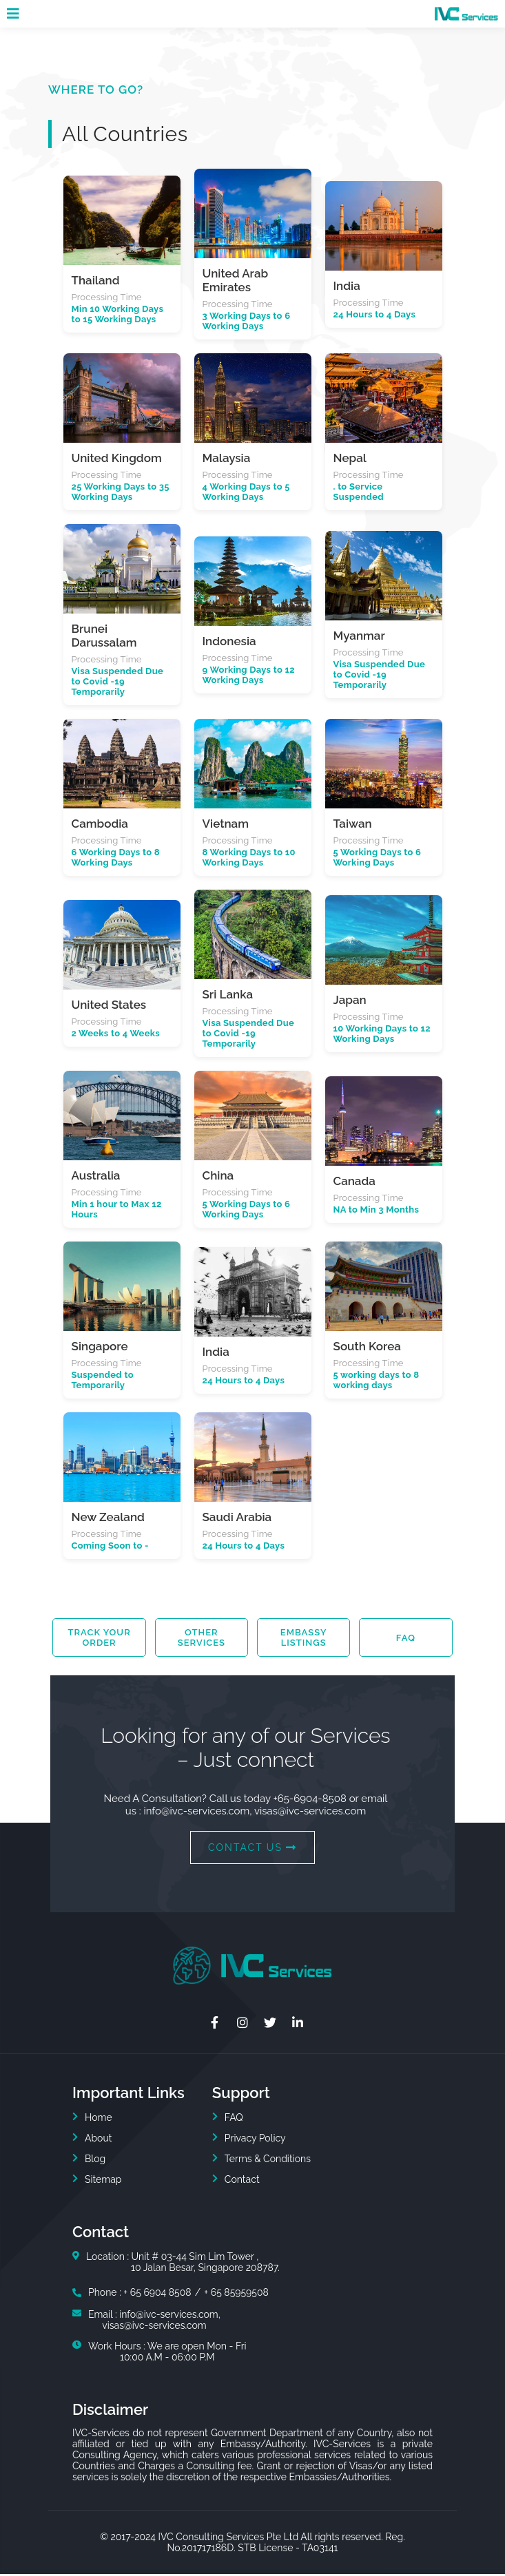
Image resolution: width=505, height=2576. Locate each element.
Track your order (99, 1639)
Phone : (105, 2294)
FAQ (405, 1639)
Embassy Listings (303, 1639)
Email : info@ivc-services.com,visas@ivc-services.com (154, 2322)
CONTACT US (252, 1849)
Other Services (201, 1639)
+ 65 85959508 (236, 2294)
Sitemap (103, 2181)
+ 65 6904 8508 (157, 2294)
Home (98, 2119)
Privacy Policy (255, 2140)
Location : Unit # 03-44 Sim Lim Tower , (183, 2264)
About (98, 2140)
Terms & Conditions (268, 2160)
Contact (242, 2181)
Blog (95, 2160)
